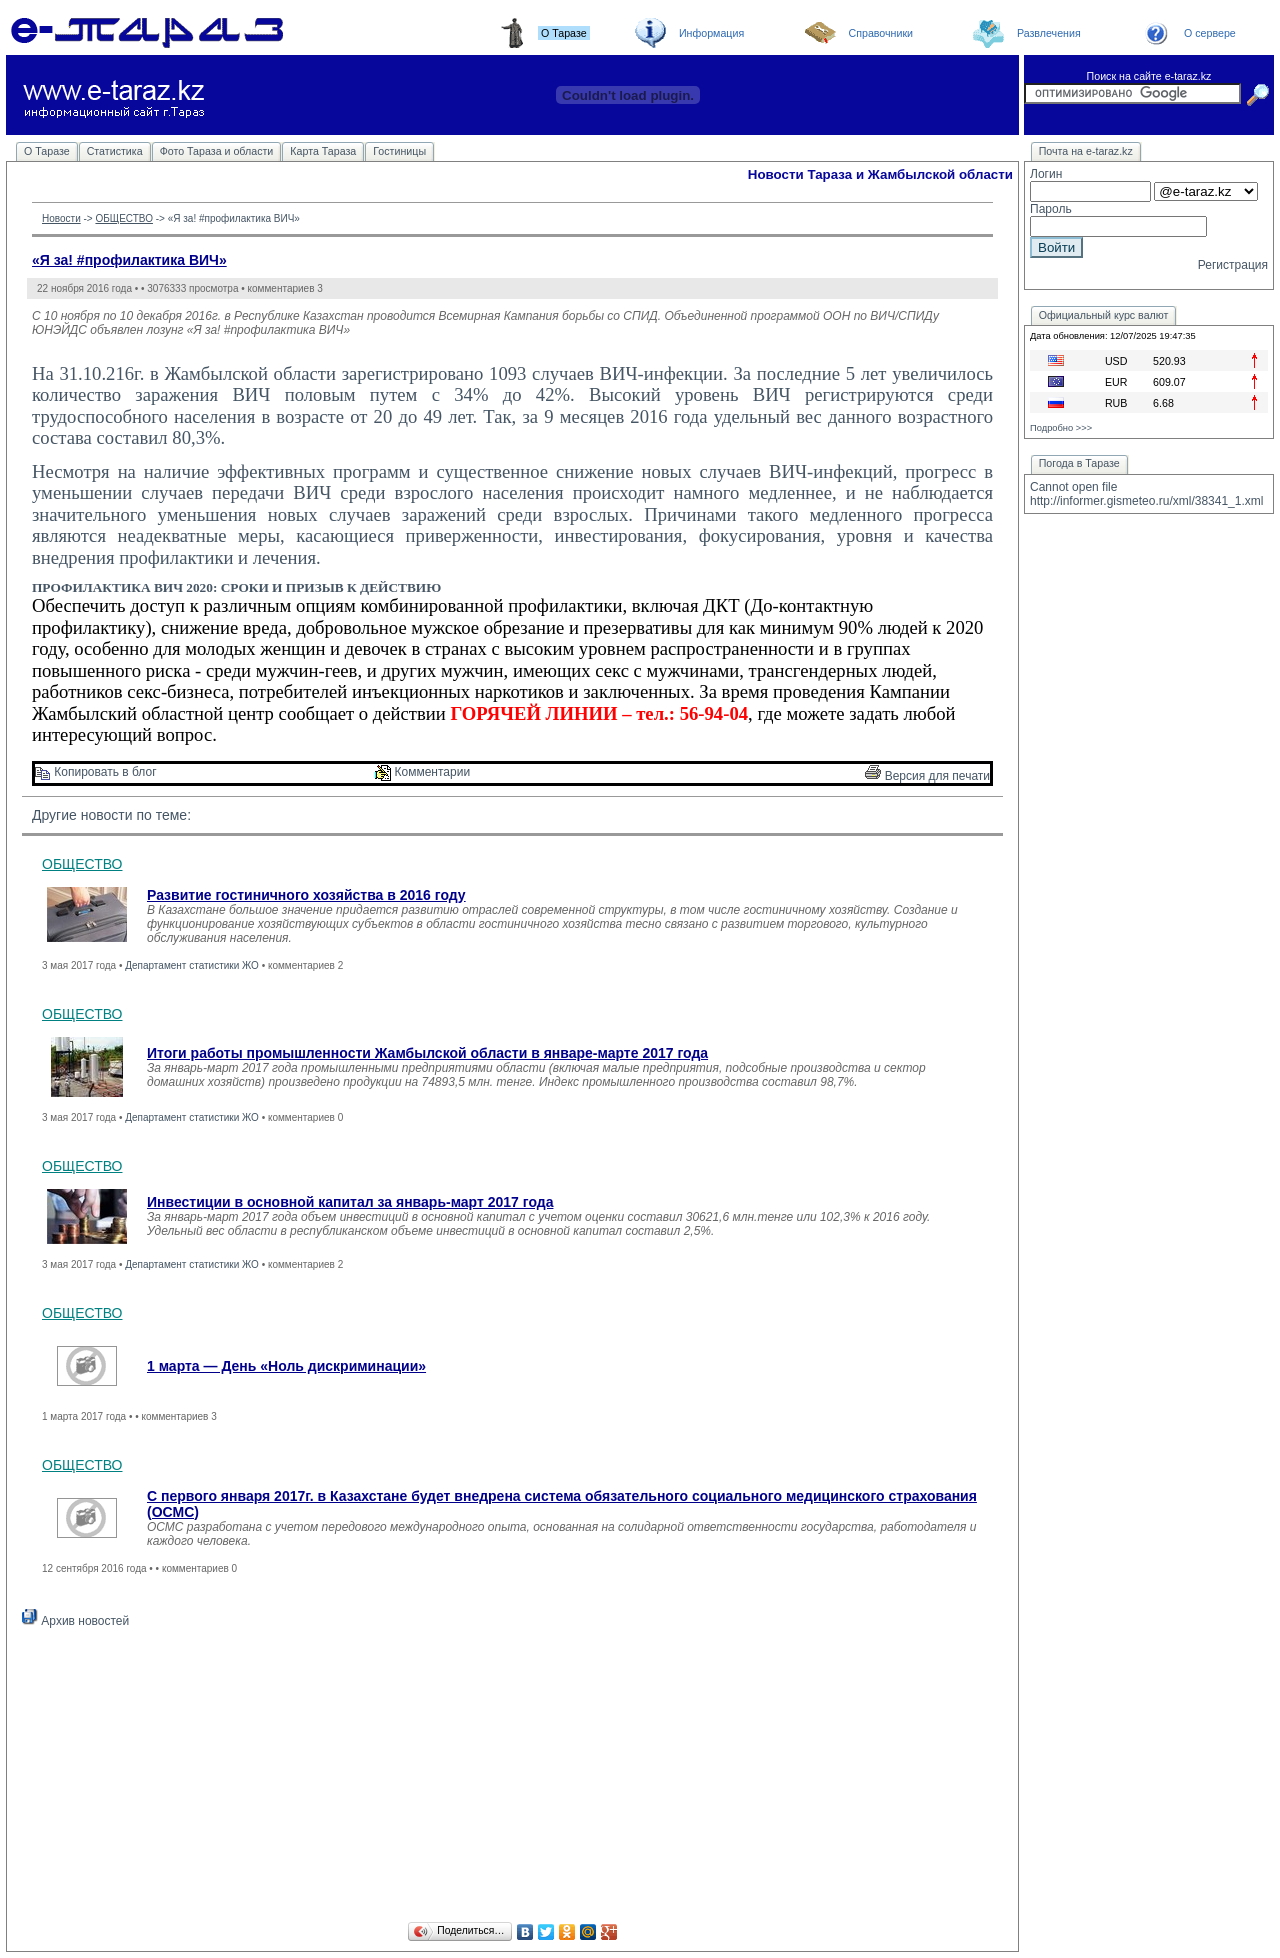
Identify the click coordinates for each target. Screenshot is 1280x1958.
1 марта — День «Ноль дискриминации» (286, 1366)
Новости (61, 218)
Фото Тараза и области (217, 151)
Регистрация (1233, 265)
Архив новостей (75, 1621)
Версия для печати (927, 776)
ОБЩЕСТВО (124, 218)
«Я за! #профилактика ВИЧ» (129, 260)
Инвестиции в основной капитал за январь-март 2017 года (350, 1202)
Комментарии (422, 772)
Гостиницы (399, 151)
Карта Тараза (323, 151)
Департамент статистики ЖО (192, 965)
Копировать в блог (96, 772)
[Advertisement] (512, 1778)
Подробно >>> (1061, 428)
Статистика (115, 151)
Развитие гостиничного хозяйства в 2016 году (306, 895)
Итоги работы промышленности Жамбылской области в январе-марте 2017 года (427, 1053)
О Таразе (47, 151)
